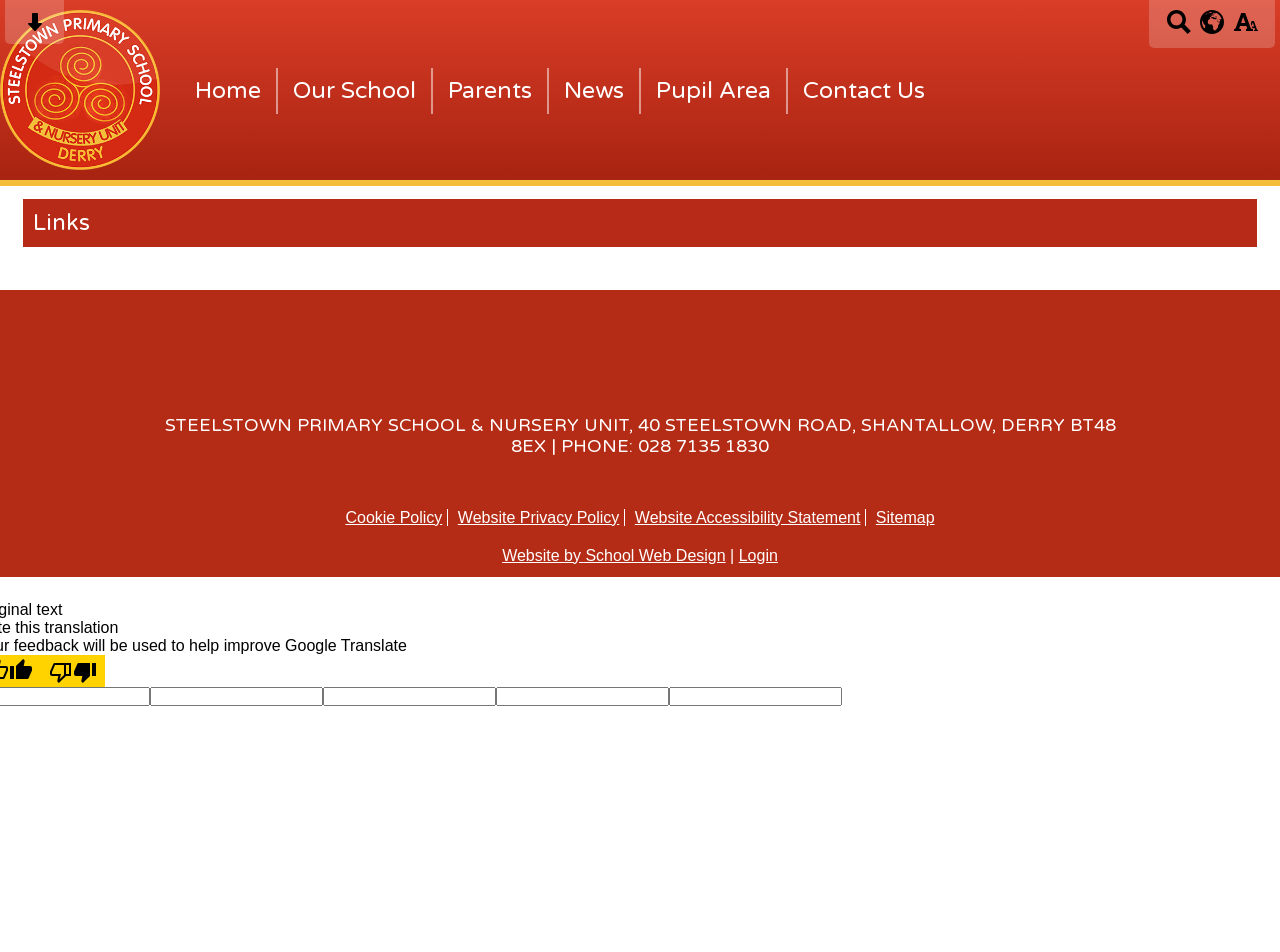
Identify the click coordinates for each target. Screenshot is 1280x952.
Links (61, 223)
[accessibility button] (1245, 28)
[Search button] (1178, 28)
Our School (354, 91)
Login (758, 555)
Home (228, 91)
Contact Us (864, 91)
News (594, 91)
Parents (490, 91)
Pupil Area (713, 91)
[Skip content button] (34, 28)
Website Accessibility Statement (748, 517)
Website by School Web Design (614, 555)
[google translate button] (1212, 22)
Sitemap (905, 517)
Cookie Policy (393, 517)
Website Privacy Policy (539, 517)
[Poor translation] (73, 671)
